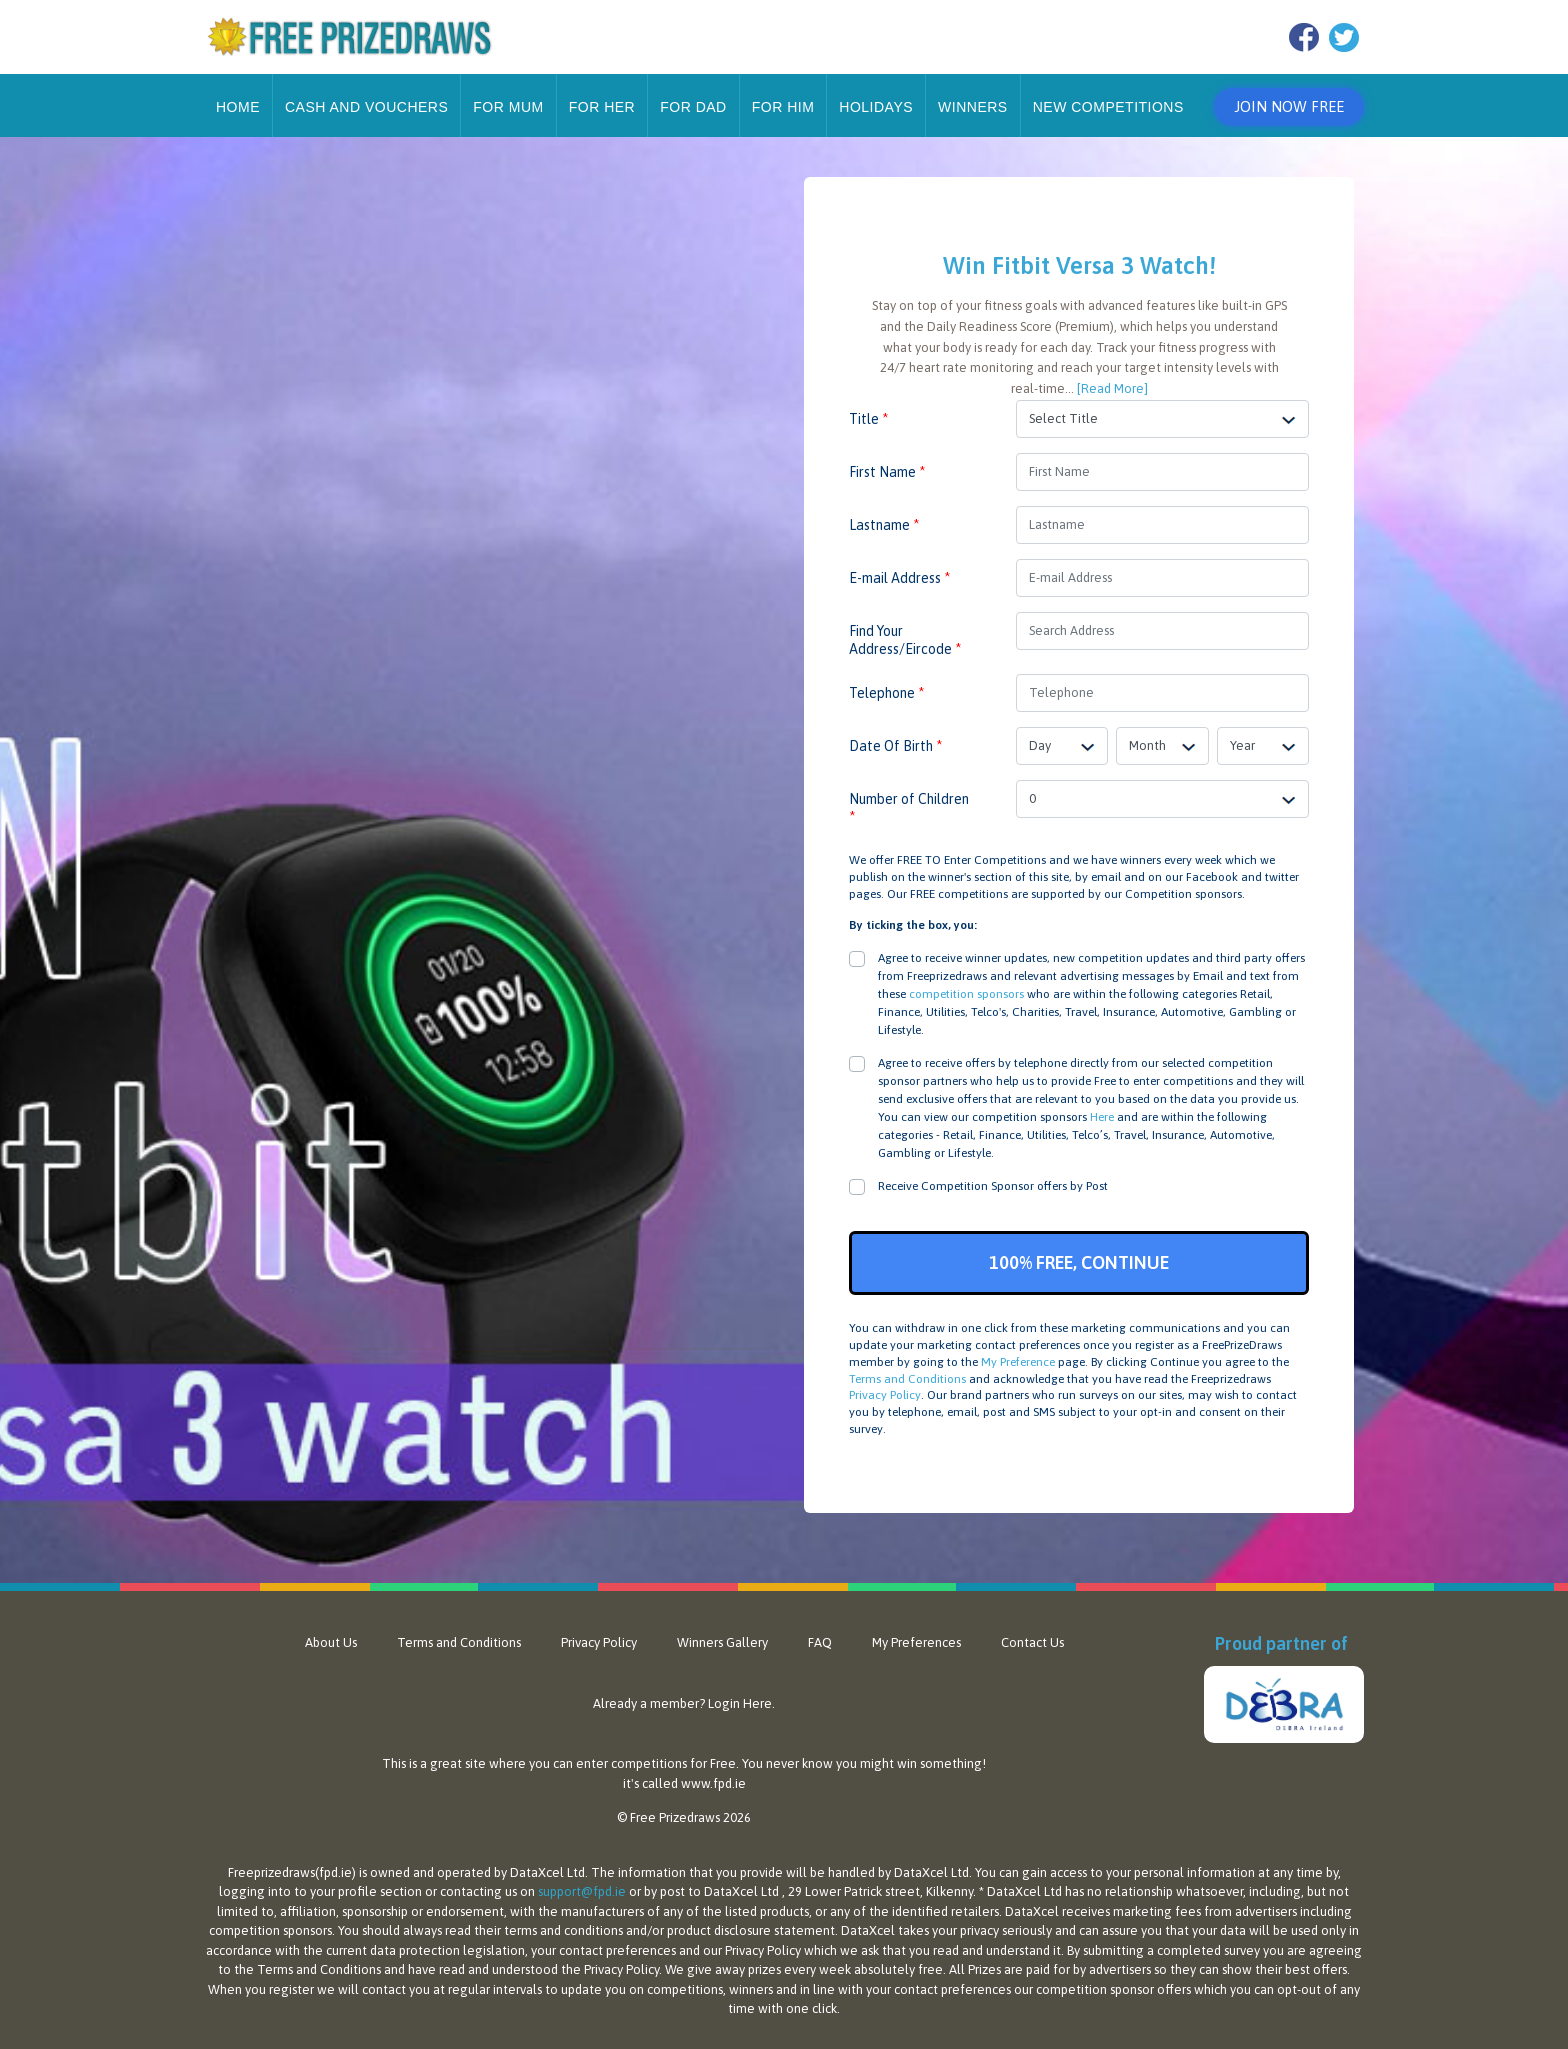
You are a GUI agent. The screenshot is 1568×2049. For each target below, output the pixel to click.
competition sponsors (966, 994)
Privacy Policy (885, 1395)
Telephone (886, 693)
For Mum (508, 107)
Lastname (884, 525)
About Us (331, 1642)
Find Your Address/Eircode (905, 640)
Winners (973, 107)
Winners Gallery (722, 1642)
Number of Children (909, 808)
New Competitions (1108, 107)
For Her (602, 107)
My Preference (1018, 1362)
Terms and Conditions (907, 1379)
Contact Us (1032, 1642)
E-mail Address (899, 578)
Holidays (876, 107)
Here (1102, 1117)
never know (799, 1763)
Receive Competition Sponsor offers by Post (993, 1186)
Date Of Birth (895, 746)
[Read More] (1112, 388)
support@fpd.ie (582, 1891)
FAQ (820, 1642)
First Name (887, 472)
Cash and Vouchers (366, 107)
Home (238, 107)
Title (868, 419)
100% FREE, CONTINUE (1079, 1262)
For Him (783, 107)
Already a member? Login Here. (684, 1703)
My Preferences (916, 1642)
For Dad (693, 107)
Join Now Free (1289, 106)
